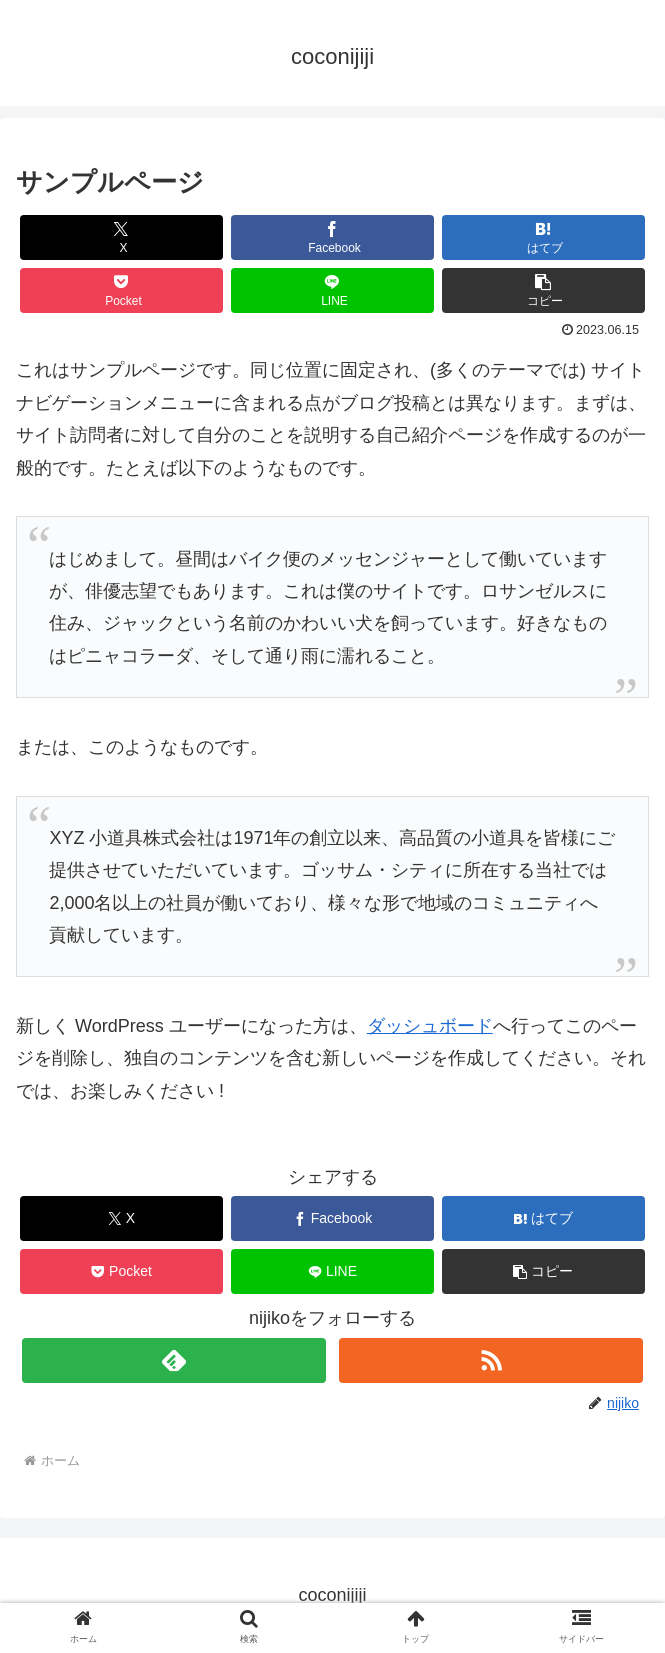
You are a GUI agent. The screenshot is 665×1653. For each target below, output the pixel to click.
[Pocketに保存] (121, 290)
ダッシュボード (430, 1026)
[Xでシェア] (121, 237)
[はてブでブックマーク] (543, 237)
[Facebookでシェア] (332, 237)
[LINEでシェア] (332, 290)
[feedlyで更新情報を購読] (174, 1360)
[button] (543, 290)
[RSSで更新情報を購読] (491, 1360)
